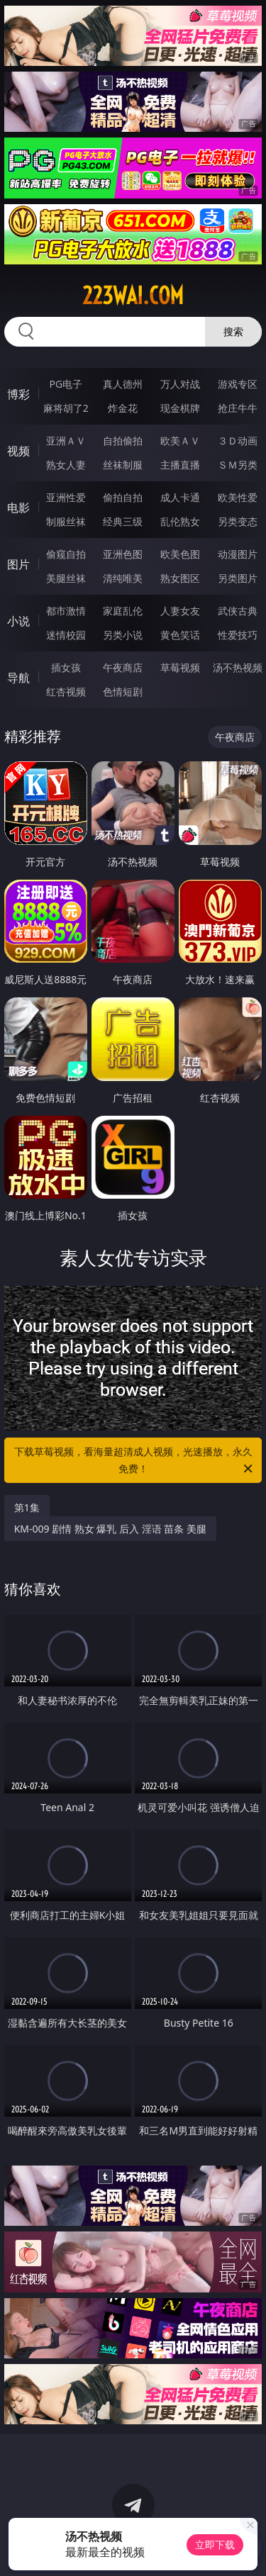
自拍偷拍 (123, 440)
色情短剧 (123, 691)
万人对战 (180, 384)
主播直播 (180, 464)
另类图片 (237, 578)
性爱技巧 (237, 635)
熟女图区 (180, 578)
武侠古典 (237, 610)
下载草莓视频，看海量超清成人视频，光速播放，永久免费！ (134, 1461)
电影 (18, 507)
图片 (18, 564)
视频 (18, 451)
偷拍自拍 (123, 497)
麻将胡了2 (66, 408)
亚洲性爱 (66, 497)
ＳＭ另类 (237, 464)
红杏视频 (66, 691)
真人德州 (123, 384)
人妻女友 (180, 610)
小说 (18, 621)
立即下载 (215, 2544)
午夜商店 (123, 667)
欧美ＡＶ (180, 440)
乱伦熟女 (180, 521)
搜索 (233, 331)
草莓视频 (180, 667)
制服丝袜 (66, 521)
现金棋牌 (180, 408)
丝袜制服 (123, 464)
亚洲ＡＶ (66, 440)
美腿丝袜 (66, 578)
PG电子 (65, 384)
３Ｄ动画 (237, 440)
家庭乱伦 (123, 610)
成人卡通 (180, 497)
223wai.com (133, 295)
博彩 (18, 394)
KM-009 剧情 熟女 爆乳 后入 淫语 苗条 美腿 (110, 1528)
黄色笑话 (180, 635)
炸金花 (123, 408)
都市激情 (66, 610)
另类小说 (123, 635)
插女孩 (66, 667)
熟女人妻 (66, 464)
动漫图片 (237, 554)
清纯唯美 (123, 578)
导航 (18, 677)
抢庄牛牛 (237, 408)
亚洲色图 (123, 554)
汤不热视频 (237, 667)
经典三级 (123, 521)
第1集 (27, 1507)
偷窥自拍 (66, 554)
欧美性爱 (237, 497)
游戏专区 (237, 384)
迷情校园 (66, 635)
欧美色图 (180, 554)
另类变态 (237, 521)
